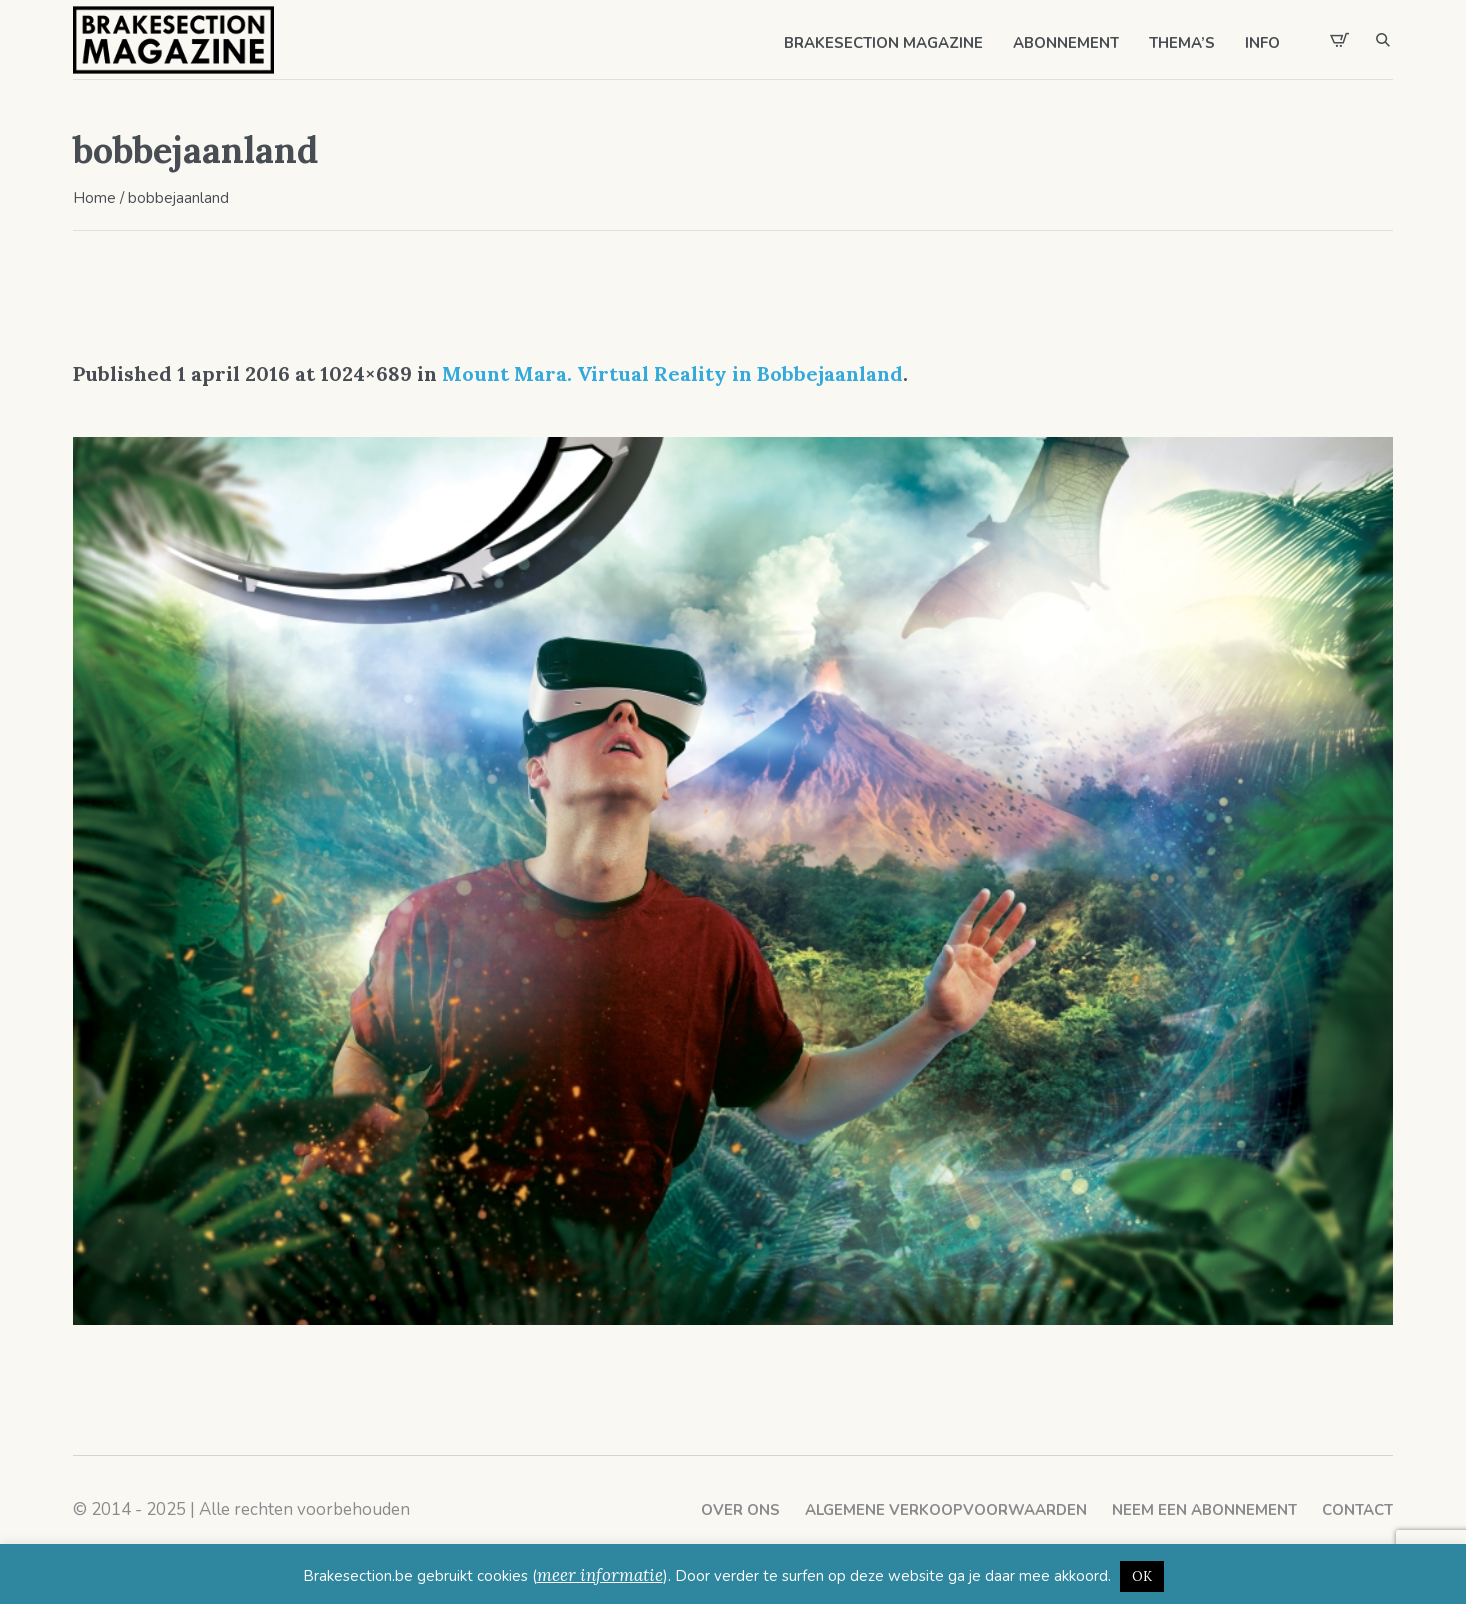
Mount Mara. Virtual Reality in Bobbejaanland (672, 373)
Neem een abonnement (1204, 1510)
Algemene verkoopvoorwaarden (946, 1510)
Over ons (740, 1510)
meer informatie (600, 1575)
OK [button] (1142, 1576)
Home (94, 198)
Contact (1357, 1510)
